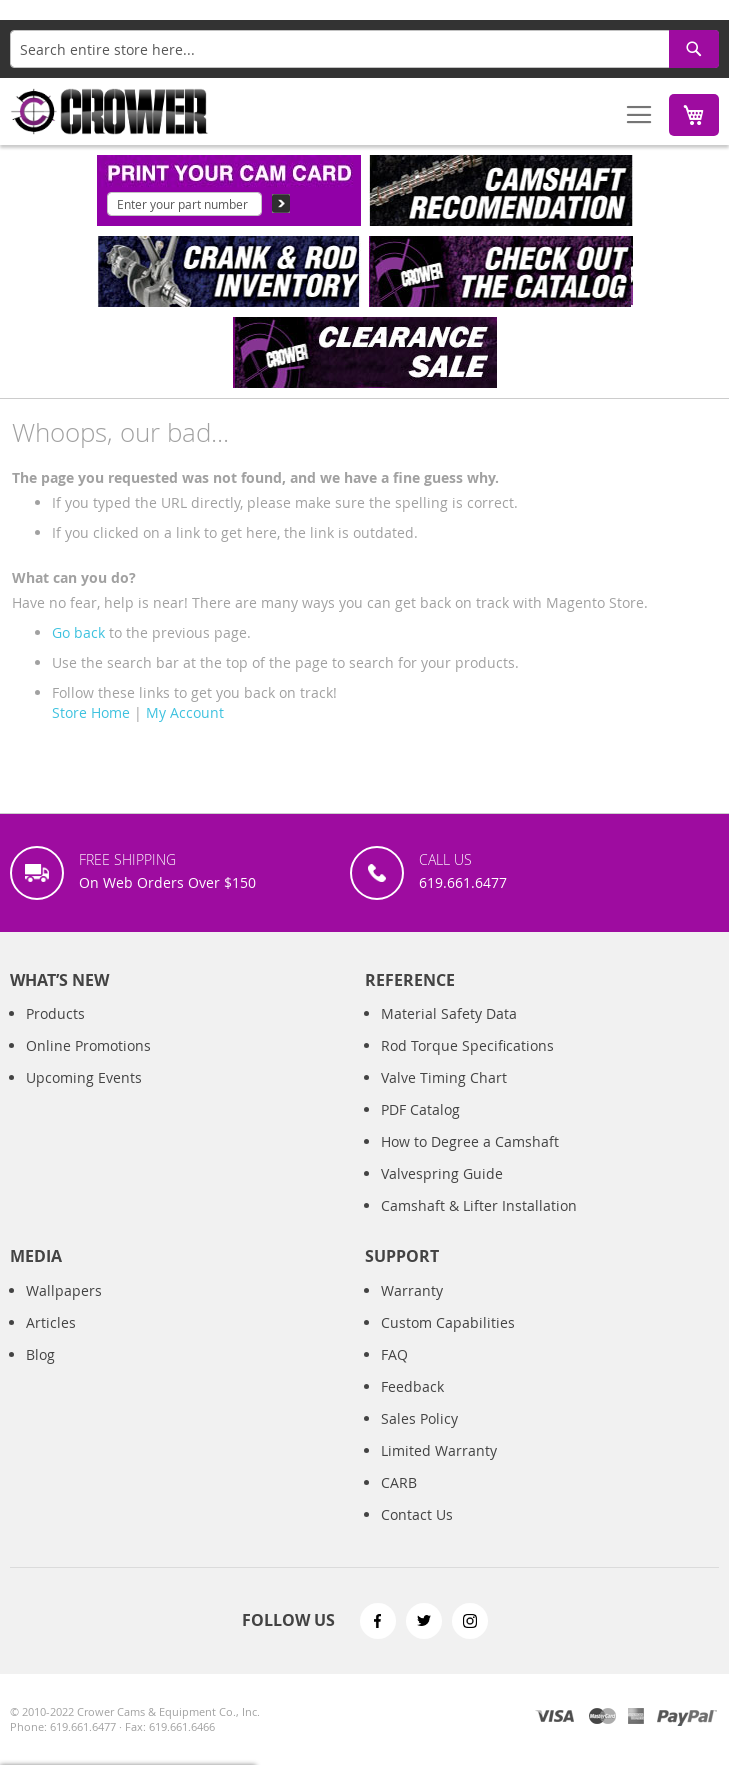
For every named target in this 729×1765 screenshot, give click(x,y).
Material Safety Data (449, 1013)
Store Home (91, 712)
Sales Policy (419, 1418)
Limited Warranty (439, 1450)
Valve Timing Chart (444, 1077)
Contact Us (417, 1514)
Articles (51, 1322)
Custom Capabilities (448, 1322)
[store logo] (110, 111)
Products (55, 1013)
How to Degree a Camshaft (470, 1141)
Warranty (412, 1290)
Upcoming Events (84, 1077)
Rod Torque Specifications (467, 1045)
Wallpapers (64, 1290)
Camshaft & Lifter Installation (479, 1205)
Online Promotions (88, 1045)
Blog (40, 1354)
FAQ (394, 1354)
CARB (399, 1482)
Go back (78, 632)
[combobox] (364, 49)
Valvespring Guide (442, 1173)
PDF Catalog (420, 1109)
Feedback (412, 1386)
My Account (185, 712)
